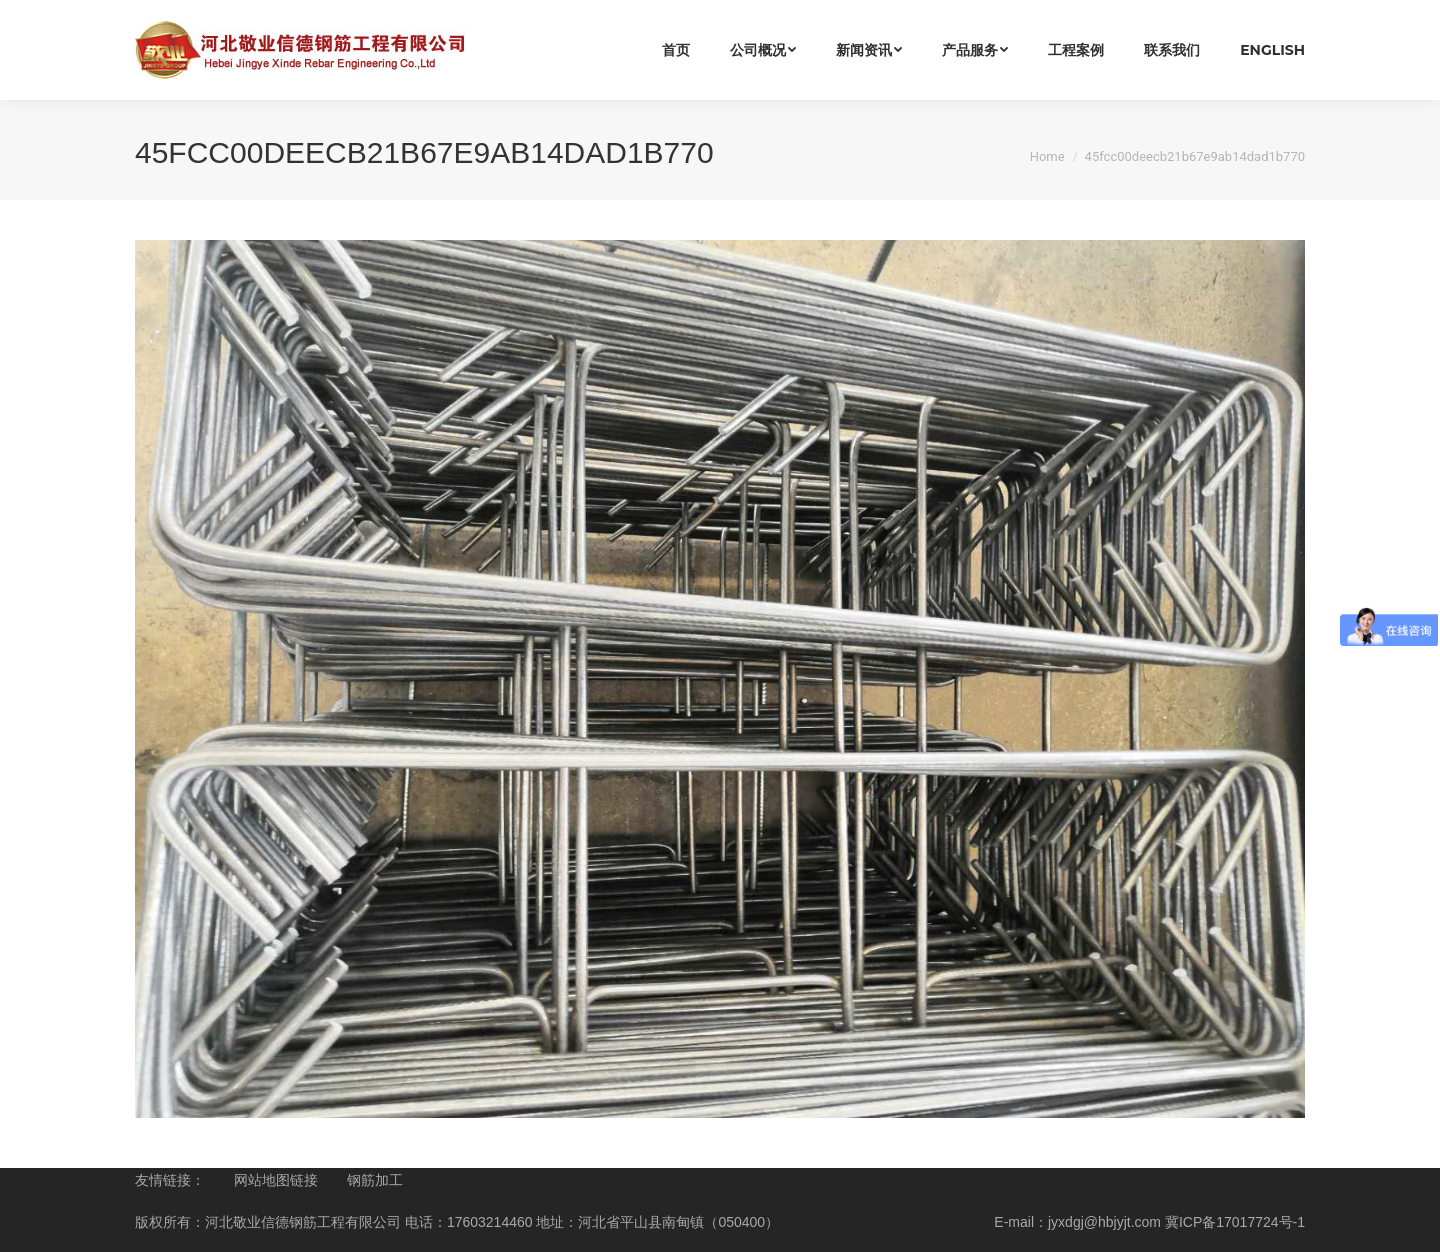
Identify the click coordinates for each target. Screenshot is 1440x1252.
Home (1047, 156)
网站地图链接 (276, 1180)
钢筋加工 (375, 1180)
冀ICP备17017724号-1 (1235, 1222)
